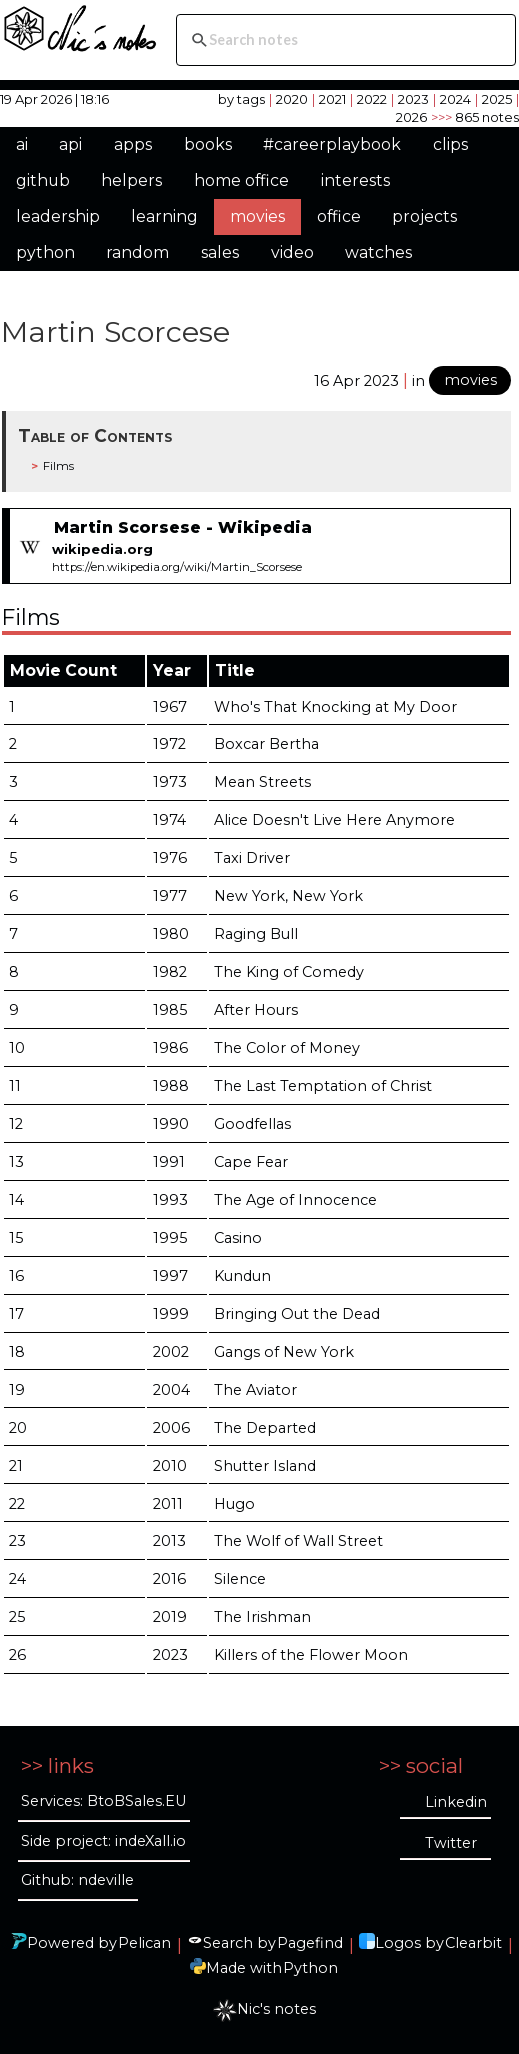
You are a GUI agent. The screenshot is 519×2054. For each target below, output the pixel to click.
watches (378, 252)
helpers (131, 180)
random (137, 252)
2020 (292, 99)
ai (22, 144)
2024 (455, 99)
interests (355, 180)
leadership (58, 216)
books (208, 144)
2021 (332, 99)
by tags (241, 99)
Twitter (451, 1843)
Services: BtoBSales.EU (103, 1801)
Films (58, 466)
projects (424, 216)
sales (220, 252)
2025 (497, 99)
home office (241, 180)
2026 (411, 117)
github (43, 180)
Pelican (144, 1943)
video (292, 252)
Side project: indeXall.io (103, 1841)
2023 (413, 99)
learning (164, 216)
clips (450, 144)
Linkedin (456, 1802)
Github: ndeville (77, 1880)
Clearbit (473, 1943)
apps (133, 144)
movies (257, 216)
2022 (372, 99)
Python (310, 1968)
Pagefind (310, 1943)
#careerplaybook (332, 144)
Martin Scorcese (115, 331)
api (70, 144)
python (45, 252)
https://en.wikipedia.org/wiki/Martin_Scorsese (177, 567)
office (339, 216)
